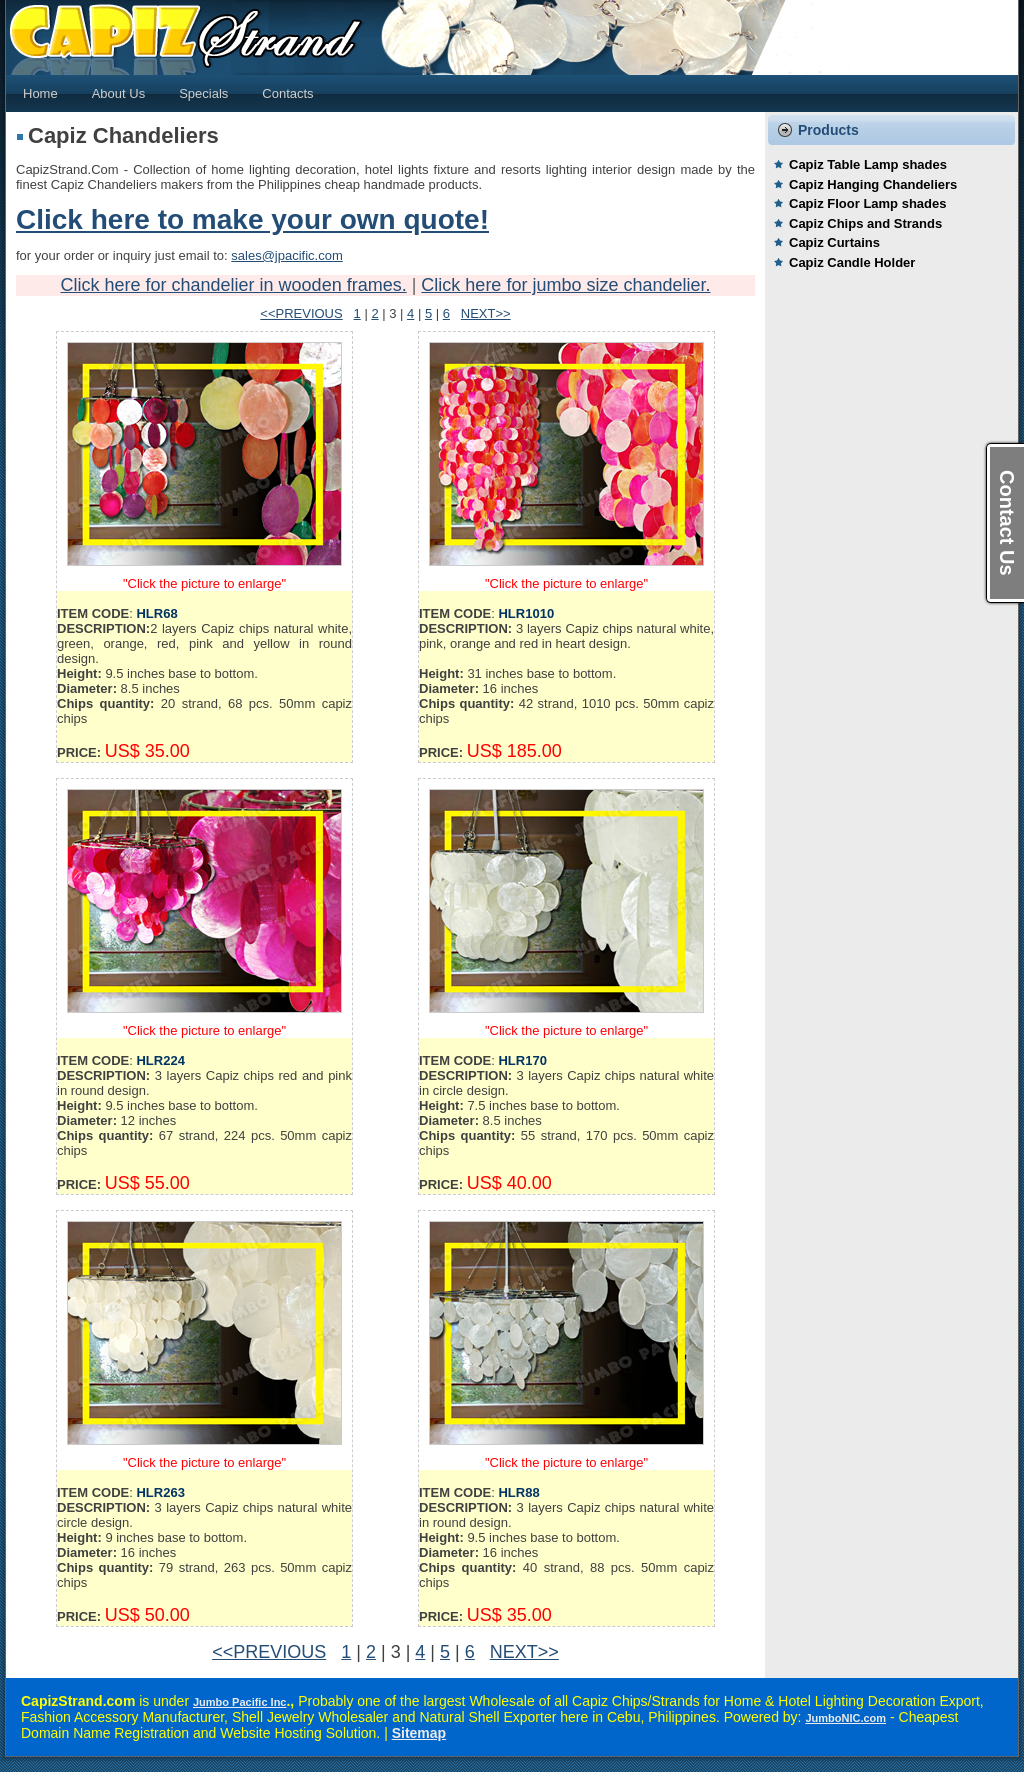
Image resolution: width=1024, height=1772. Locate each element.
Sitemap (419, 1733)
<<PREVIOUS (301, 313)
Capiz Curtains (834, 242)
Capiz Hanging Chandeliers (873, 184)
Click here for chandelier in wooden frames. (234, 285)
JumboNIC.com (845, 1718)
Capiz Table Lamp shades (868, 164)
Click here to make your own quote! (252, 219)
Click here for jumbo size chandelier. (565, 285)
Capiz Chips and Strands (865, 223)
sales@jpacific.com (286, 255)
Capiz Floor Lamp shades (867, 203)
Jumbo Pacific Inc (240, 1702)
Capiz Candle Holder (852, 262)
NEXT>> (486, 313)
